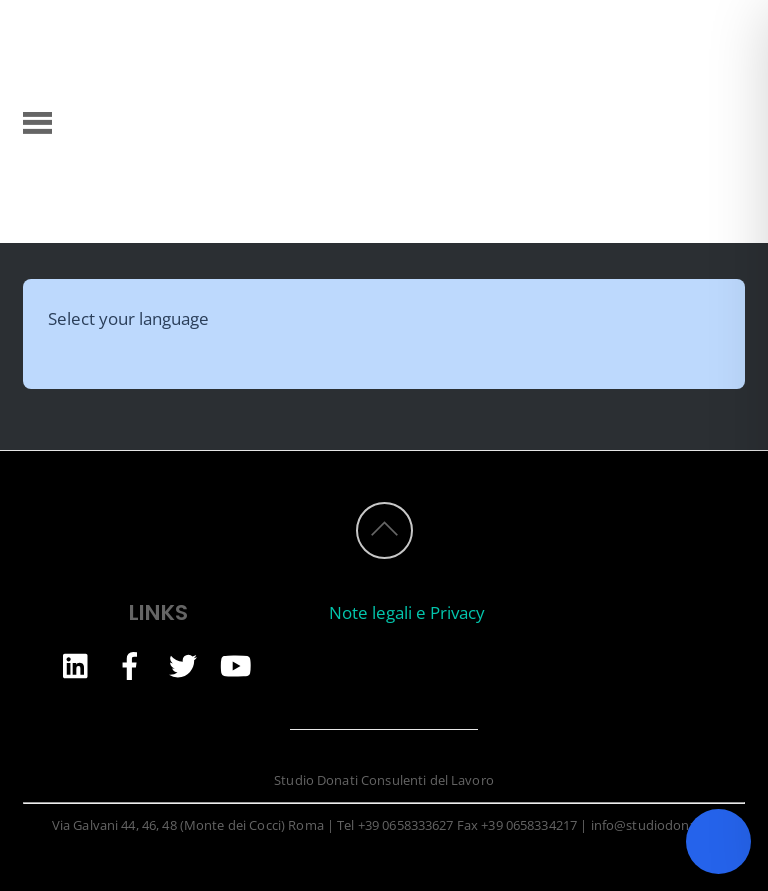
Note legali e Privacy (407, 612)
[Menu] (37, 121)
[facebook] (130, 664)
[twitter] (183, 664)
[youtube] (236, 664)
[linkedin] (77, 664)
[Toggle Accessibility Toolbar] (718, 841)
